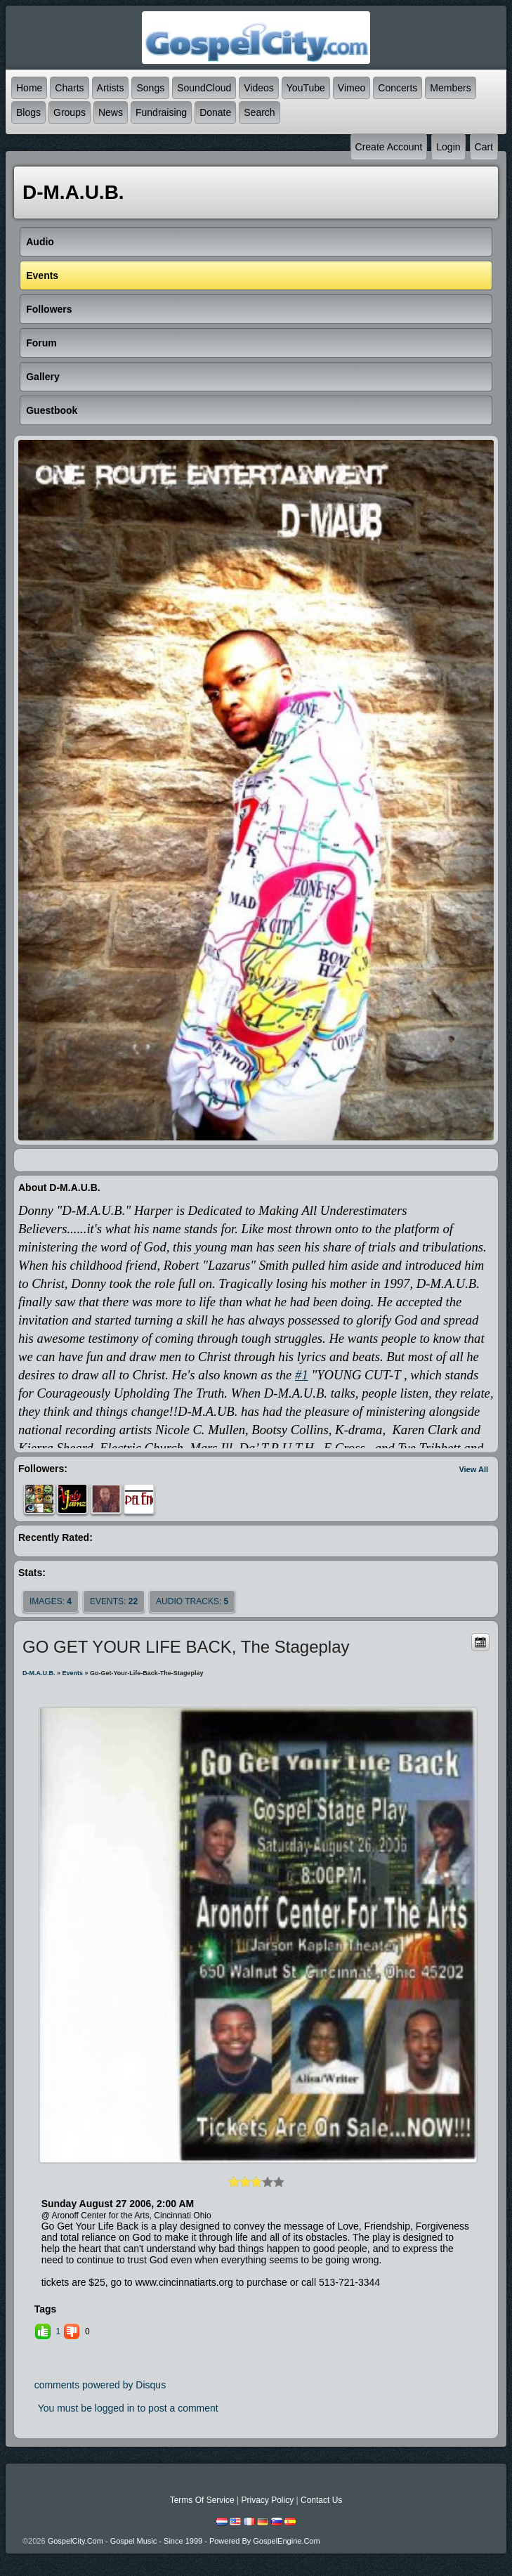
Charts (69, 87)
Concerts (397, 87)
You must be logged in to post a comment (128, 2408)
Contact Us (321, 2500)
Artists (110, 87)
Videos (259, 87)
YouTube (306, 87)
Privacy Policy (267, 2500)
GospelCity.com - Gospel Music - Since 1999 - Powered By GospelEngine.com (184, 2541)
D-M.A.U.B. (38, 1673)
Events (73, 1673)
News (110, 112)
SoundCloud (204, 87)
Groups (69, 112)
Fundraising (161, 112)
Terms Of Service (202, 2500)
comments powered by (100, 2384)
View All (473, 1469)
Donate (215, 112)
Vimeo (351, 87)
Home (29, 87)
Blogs (28, 112)
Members (450, 87)
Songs (150, 87)
